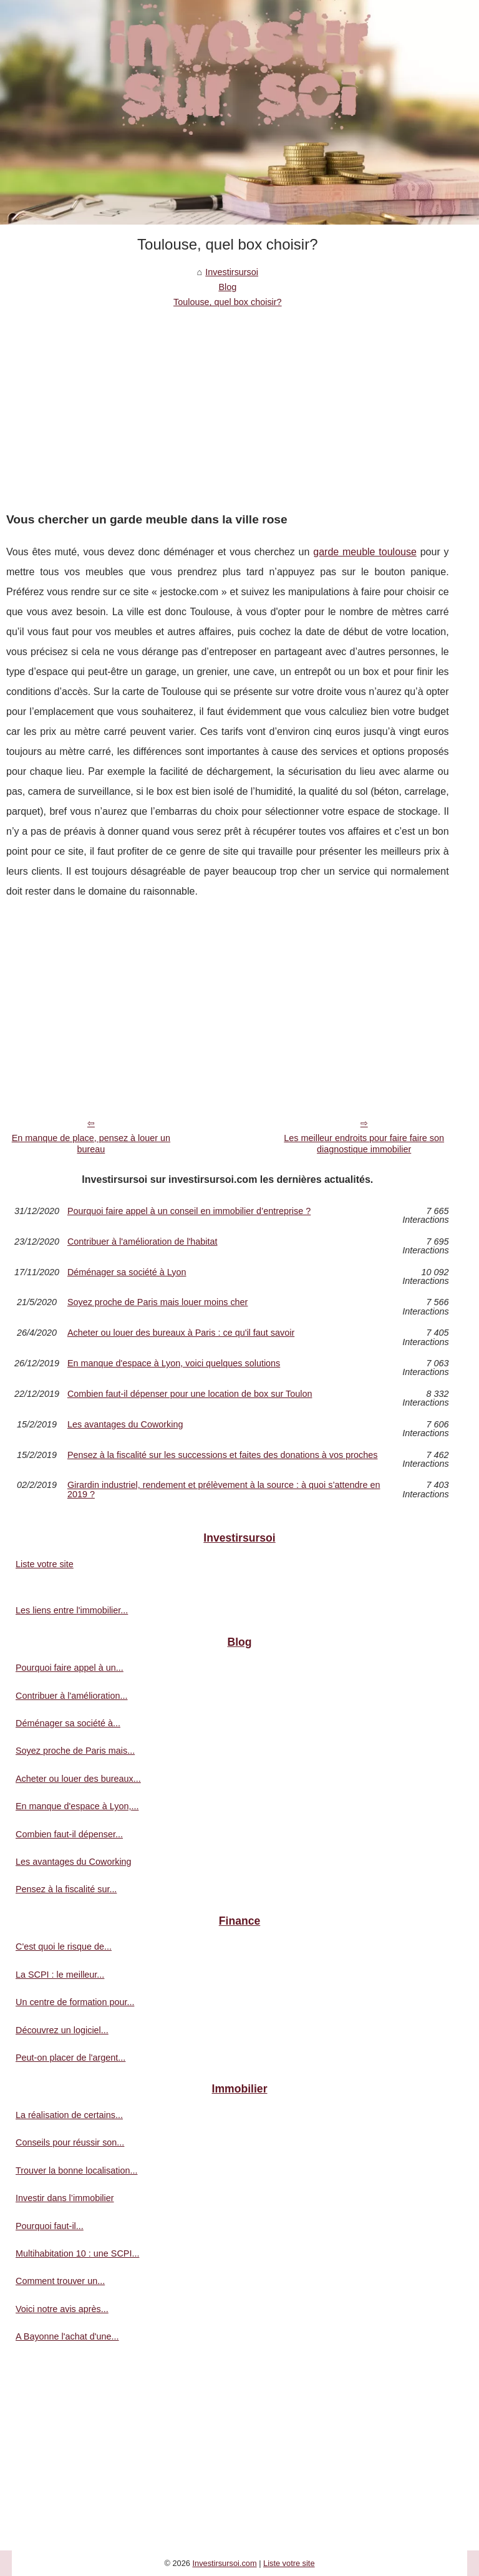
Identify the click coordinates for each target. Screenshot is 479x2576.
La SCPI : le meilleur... (60, 1975)
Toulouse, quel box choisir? (227, 302)
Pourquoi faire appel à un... (69, 1668)
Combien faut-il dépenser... (69, 1834)
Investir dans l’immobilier (65, 2198)
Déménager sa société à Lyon (126, 1272)
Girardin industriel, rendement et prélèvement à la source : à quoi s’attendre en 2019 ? (223, 1489)
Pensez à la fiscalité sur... (66, 1889)
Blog (227, 287)
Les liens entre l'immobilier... (72, 1610)
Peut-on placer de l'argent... (70, 2058)
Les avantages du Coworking (125, 1424)
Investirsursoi (231, 272)
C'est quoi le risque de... (64, 1946)
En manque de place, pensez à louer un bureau (91, 1144)
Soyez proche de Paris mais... (75, 1751)
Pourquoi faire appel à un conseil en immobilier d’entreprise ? (189, 1211)
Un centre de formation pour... (75, 2002)
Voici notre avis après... (62, 2309)
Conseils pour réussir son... (70, 2142)
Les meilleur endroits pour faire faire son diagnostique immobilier (364, 1144)
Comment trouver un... (60, 2281)
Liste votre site (45, 1564)
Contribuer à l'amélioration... (72, 1696)
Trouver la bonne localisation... (76, 2170)
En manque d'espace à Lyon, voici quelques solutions (173, 1363)
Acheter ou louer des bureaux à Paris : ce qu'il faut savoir (180, 1333)
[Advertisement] (227, 403)
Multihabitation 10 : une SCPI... (77, 2253)
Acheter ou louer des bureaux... (78, 1779)
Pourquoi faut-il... (50, 2226)
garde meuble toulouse (365, 552)
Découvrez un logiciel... (62, 2030)
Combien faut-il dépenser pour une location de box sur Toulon (189, 1394)
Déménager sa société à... (68, 1723)
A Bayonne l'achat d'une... (67, 2336)
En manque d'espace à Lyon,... (77, 1806)
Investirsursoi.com (224, 2563)
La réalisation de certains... (69, 2115)
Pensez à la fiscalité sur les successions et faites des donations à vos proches (222, 1455)
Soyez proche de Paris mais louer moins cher (157, 1302)
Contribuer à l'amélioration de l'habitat (142, 1242)
